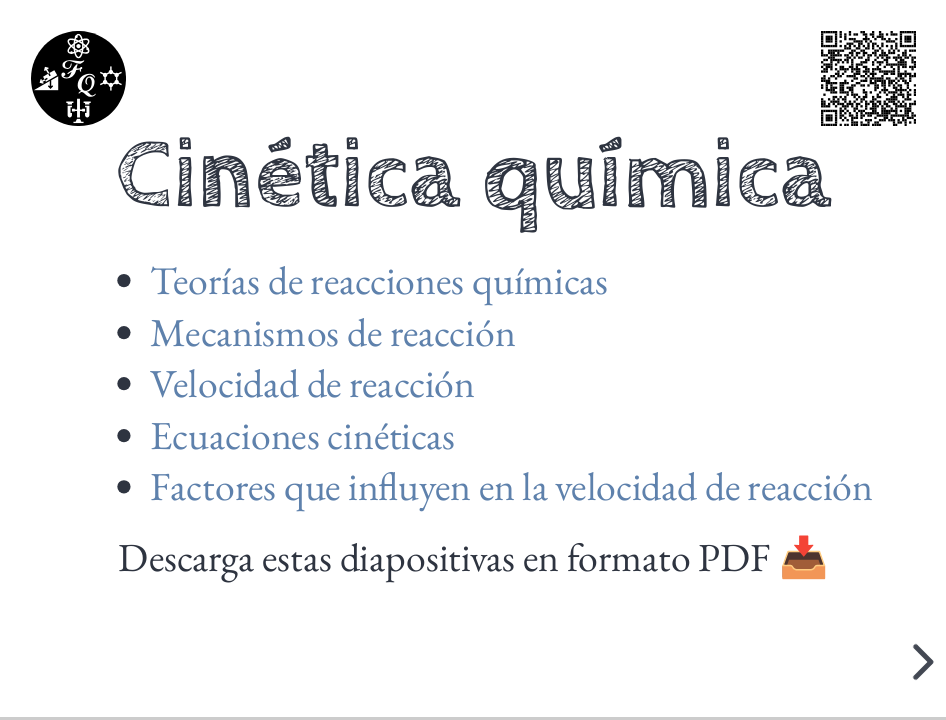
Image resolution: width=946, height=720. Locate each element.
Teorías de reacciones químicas (379, 280)
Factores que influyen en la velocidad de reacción (511, 487)
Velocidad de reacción (312, 383)
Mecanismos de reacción (332, 332)
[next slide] (920, 662)
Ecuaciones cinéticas (302, 435)
